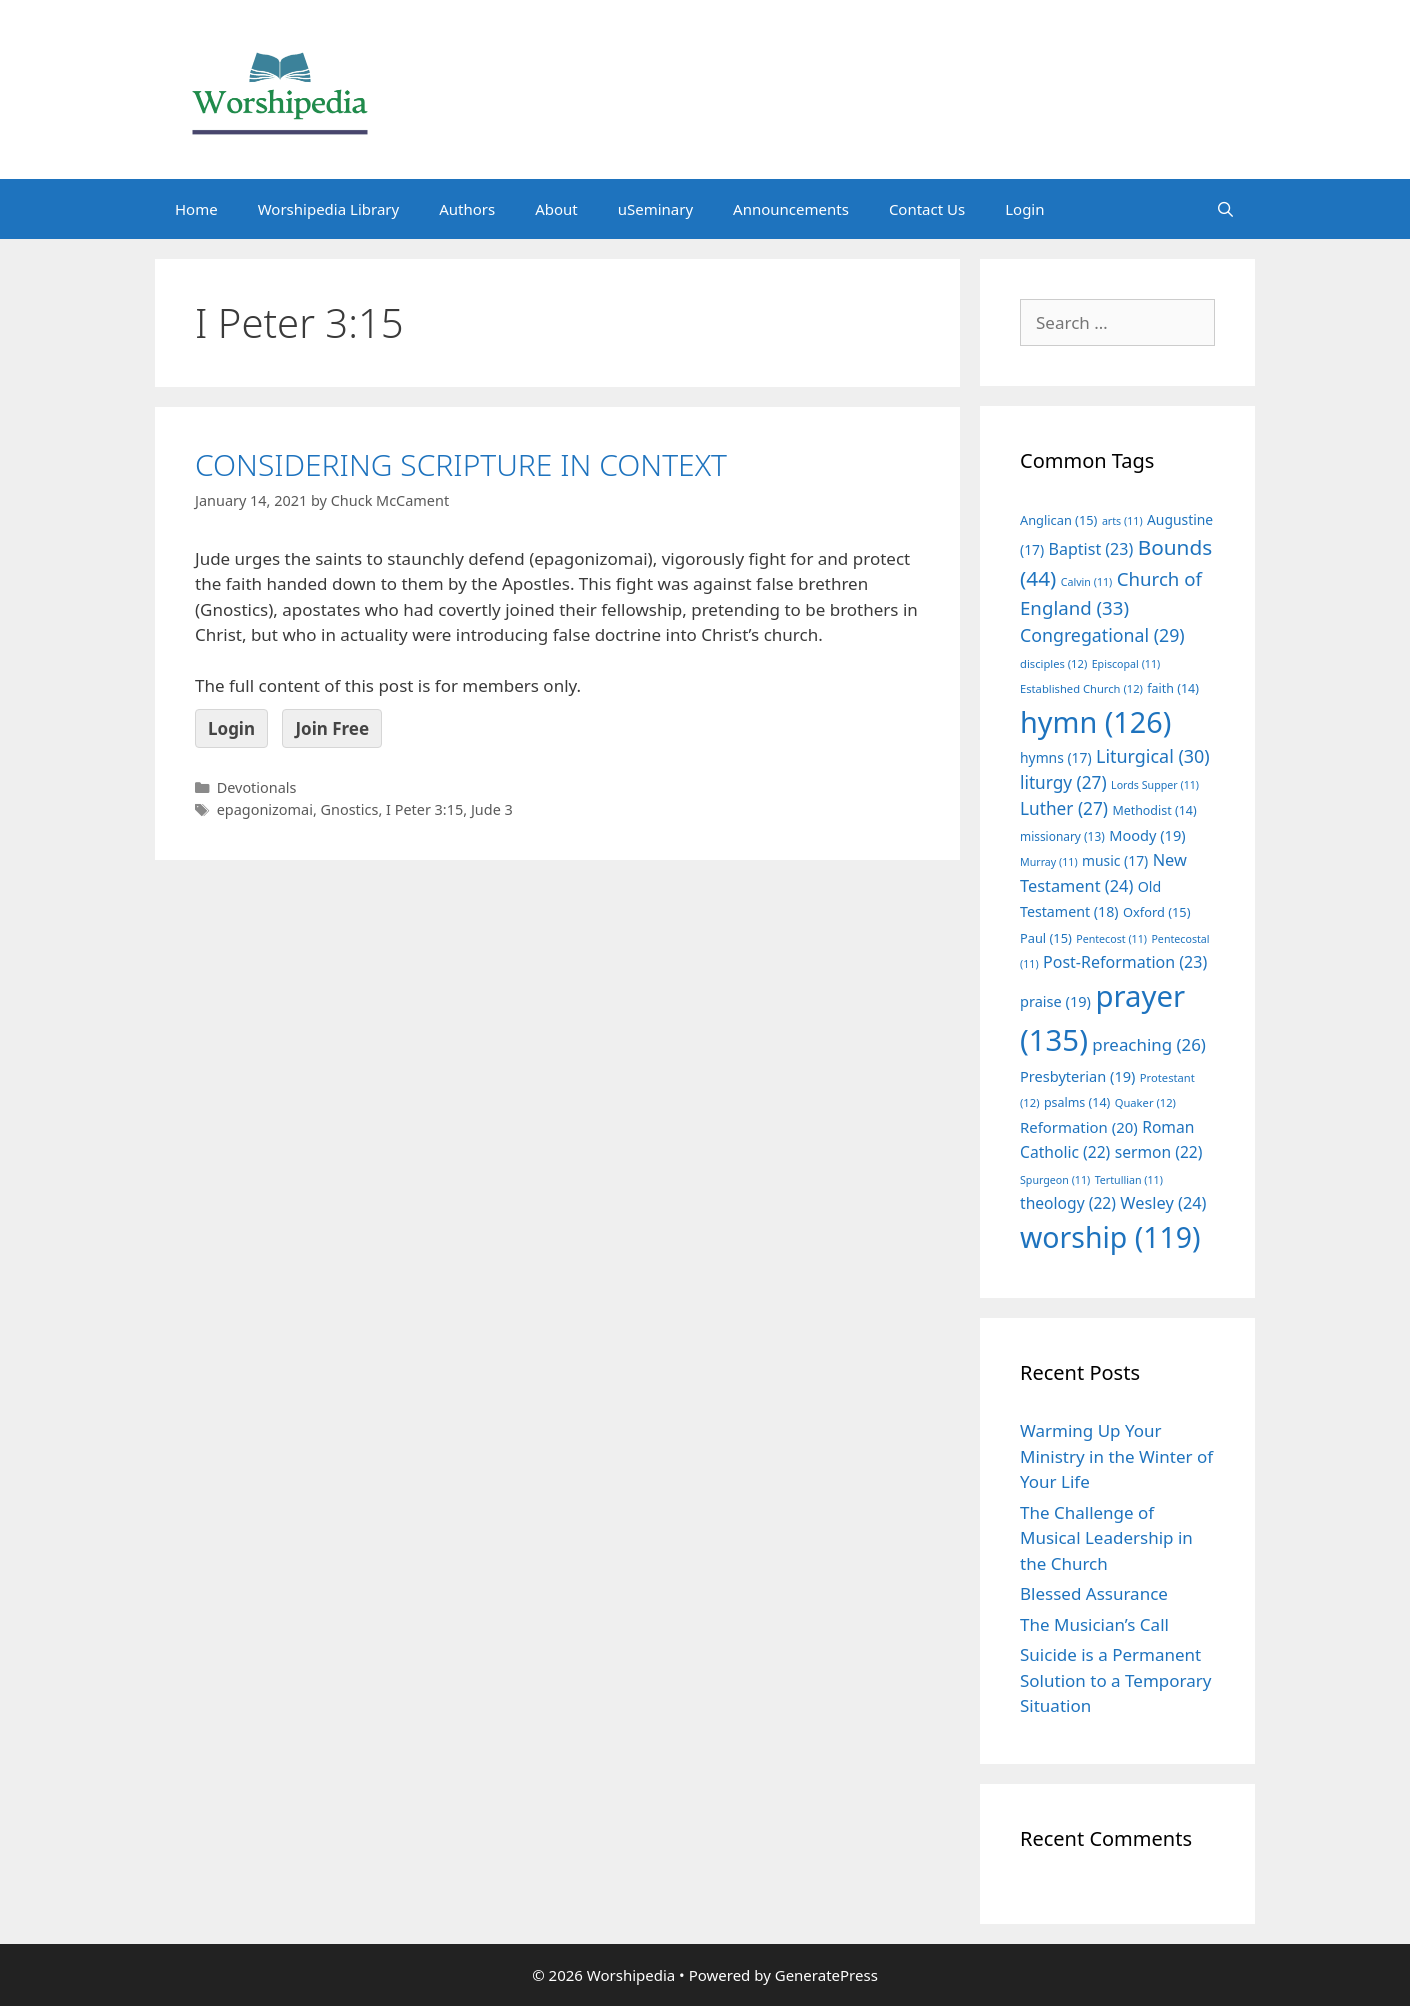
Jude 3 (492, 809)
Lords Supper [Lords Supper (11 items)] (1155, 785)
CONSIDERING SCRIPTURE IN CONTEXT (461, 464)
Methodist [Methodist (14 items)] (1154, 810)
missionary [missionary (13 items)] (1062, 836)
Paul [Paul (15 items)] (1046, 938)
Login (1024, 209)
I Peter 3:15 (424, 809)
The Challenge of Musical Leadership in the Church (1106, 1538)
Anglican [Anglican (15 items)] (1058, 520)
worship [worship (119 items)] (1110, 1237)
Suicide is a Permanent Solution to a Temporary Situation (1115, 1680)
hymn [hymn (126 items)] (1095, 721)
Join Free (332, 728)
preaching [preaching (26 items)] (1149, 1044)
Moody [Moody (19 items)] (1147, 835)
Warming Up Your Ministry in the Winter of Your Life (1116, 1456)
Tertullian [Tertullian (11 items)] (1129, 1180)
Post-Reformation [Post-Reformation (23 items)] (1125, 962)
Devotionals (257, 787)
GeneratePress (826, 1975)
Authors (467, 209)
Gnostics (350, 809)
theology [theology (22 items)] (1068, 1203)
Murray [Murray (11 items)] (1049, 862)
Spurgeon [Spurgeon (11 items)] (1055, 1180)
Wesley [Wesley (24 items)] (1163, 1203)
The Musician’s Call (1094, 1624)
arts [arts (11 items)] (1122, 521)
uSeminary (655, 209)
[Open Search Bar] (1225, 209)
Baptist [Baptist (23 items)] (1091, 549)
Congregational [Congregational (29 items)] (1102, 635)
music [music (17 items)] (1115, 860)
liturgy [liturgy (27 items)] (1063, 782)
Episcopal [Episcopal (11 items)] (1126, 664)
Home (196, 209)
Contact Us (927, 209)
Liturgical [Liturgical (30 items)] (1153, 756)
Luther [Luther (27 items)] (1064, 808)
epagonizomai (265, 809)
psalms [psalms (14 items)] (1077, 1102)
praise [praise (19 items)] (1055, 1001)
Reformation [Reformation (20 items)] (1079, 1127)
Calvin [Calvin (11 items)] (1087, 582)
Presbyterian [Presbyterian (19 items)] (1077, 1076)
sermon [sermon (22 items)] (1159, 1152)
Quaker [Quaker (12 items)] (1145, 1102)
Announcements (791, 209)
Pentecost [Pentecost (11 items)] (1111, 939)
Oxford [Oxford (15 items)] (1156, 912)
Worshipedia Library (328, 209)
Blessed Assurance (1094, 1593)
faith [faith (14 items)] (1173, 688)
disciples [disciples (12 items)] (1053, 663)
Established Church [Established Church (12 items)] (1081, 688)
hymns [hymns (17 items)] (1056, 757)
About (556, 209)
